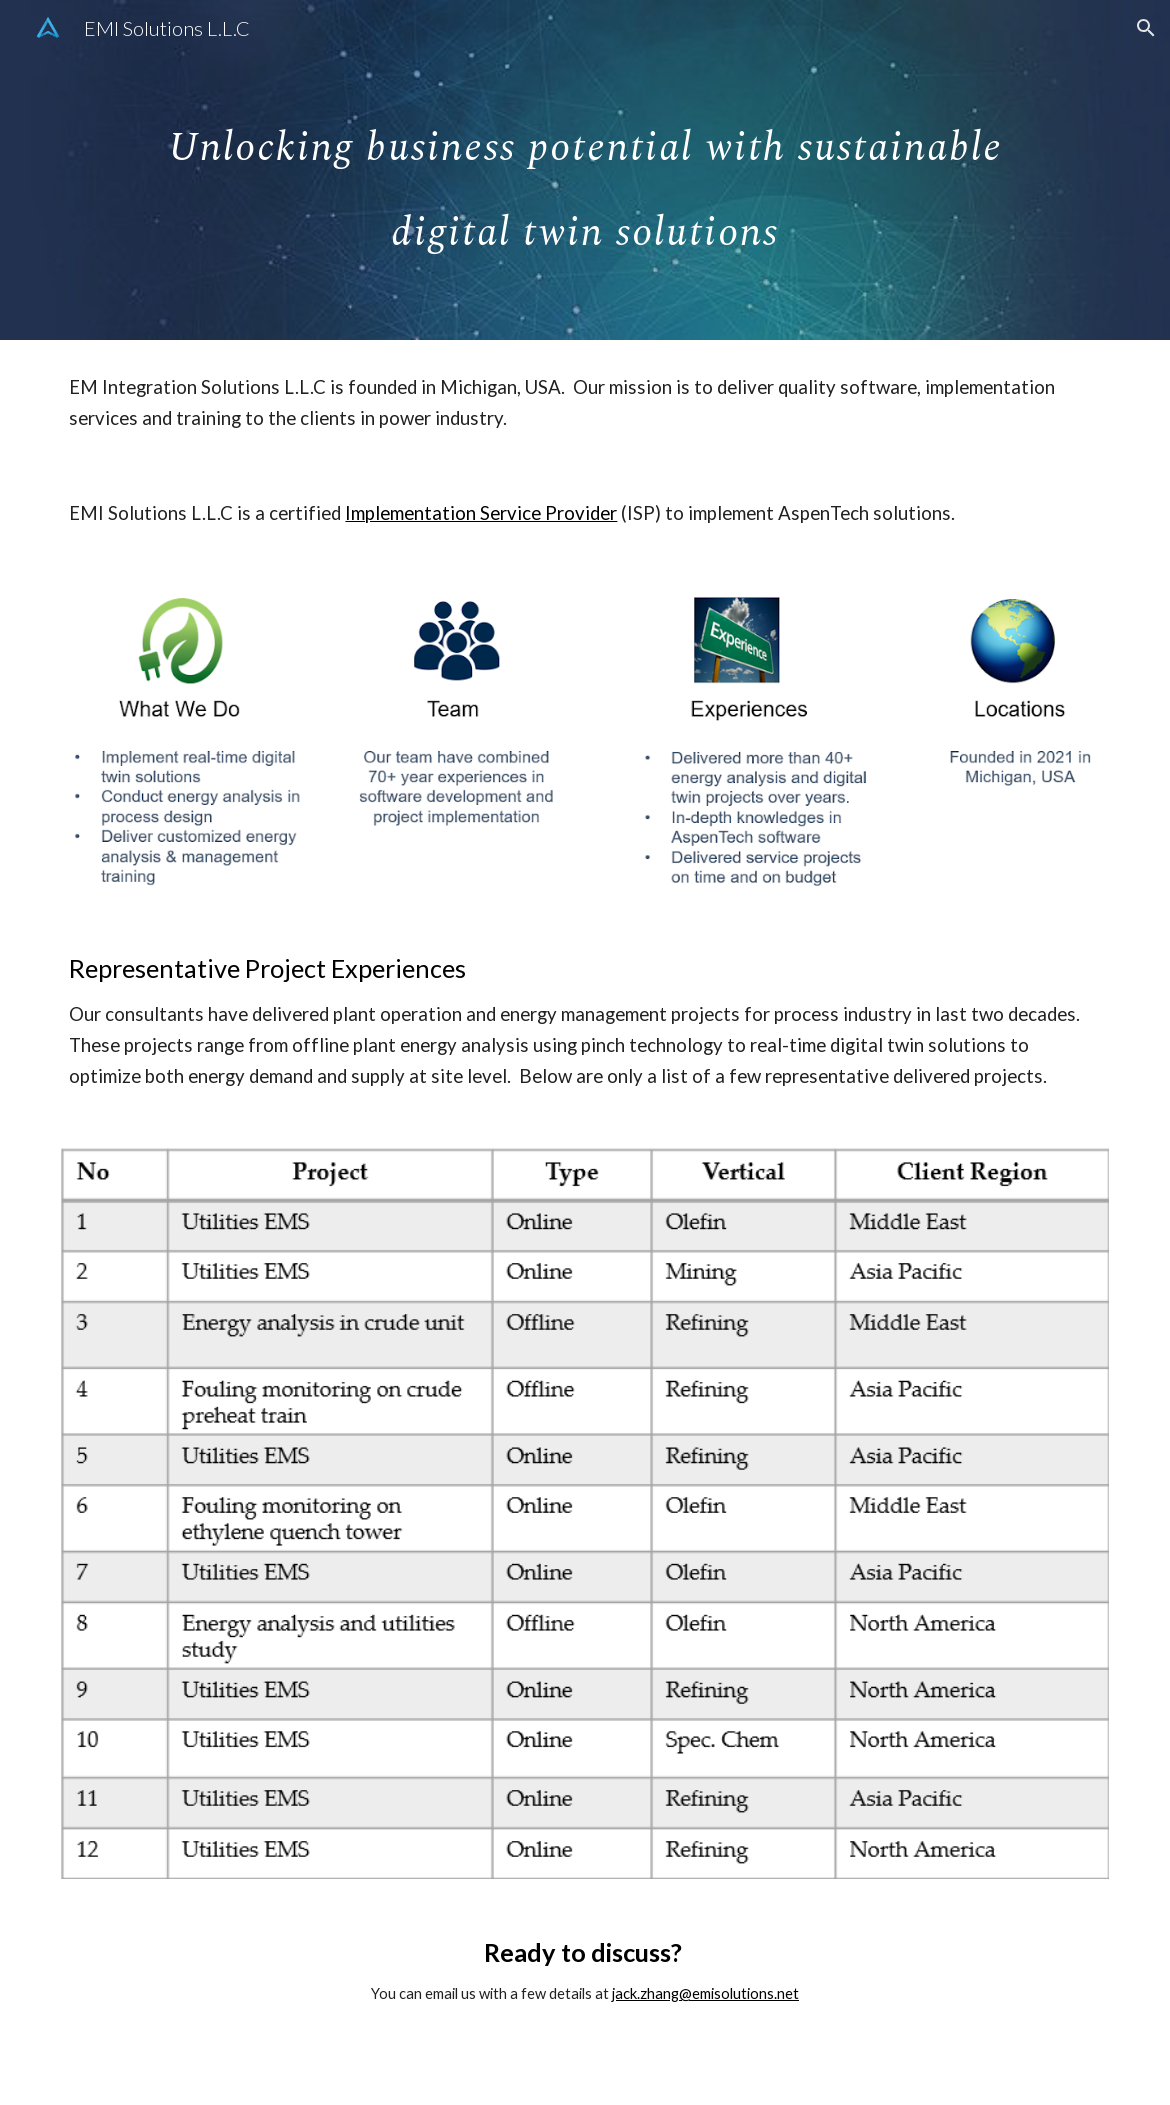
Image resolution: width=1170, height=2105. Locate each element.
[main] (585, 170)
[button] (1146, 28)
